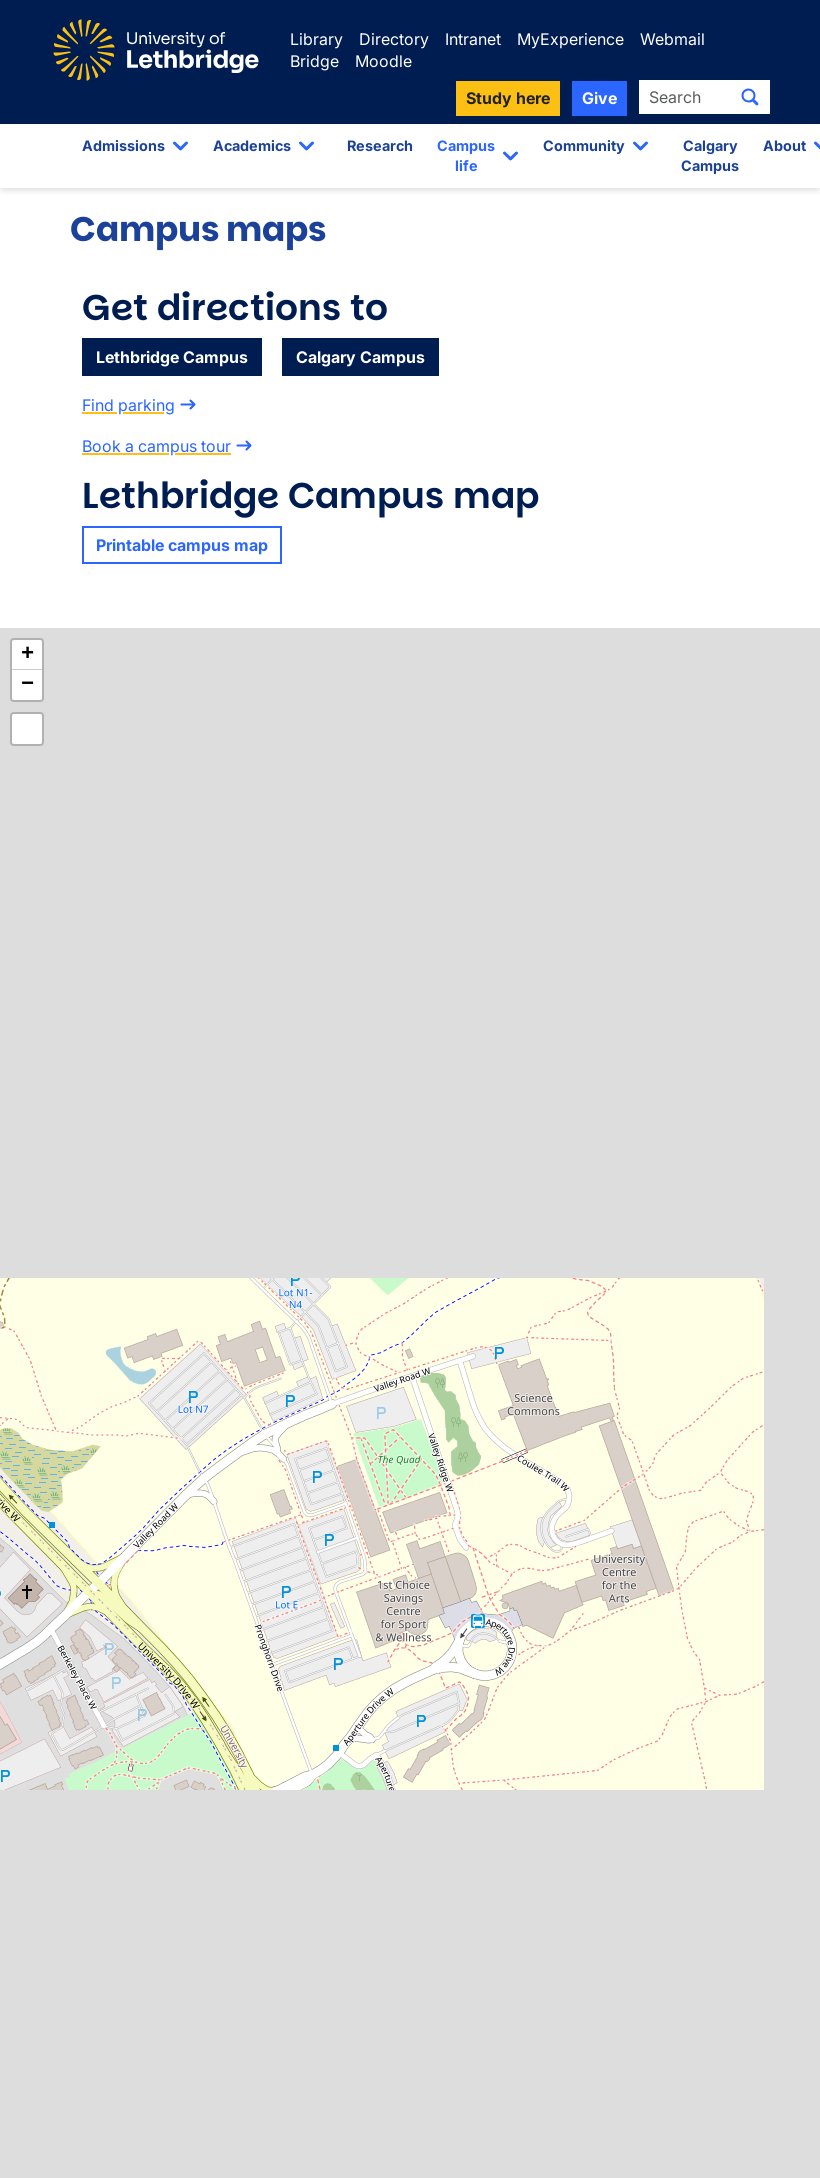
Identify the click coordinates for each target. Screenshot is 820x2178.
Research (380, 145)
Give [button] (599, 98)
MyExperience (570, 39)
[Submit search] (750, 97)
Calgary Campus (710, 155)
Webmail (672, 39)
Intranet (473, 39)
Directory (394, 39)
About (784, 145)
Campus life (466, 155)
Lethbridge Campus (172, 357)
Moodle (383, 61)
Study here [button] (508, 98)
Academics (252, 145)
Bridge (314, 61)
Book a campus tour (156, 446)
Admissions (123, 145)
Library (316, 39)
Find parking (128, 405)
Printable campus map (182, 545)
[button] (27, 655)
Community (584, 145)
